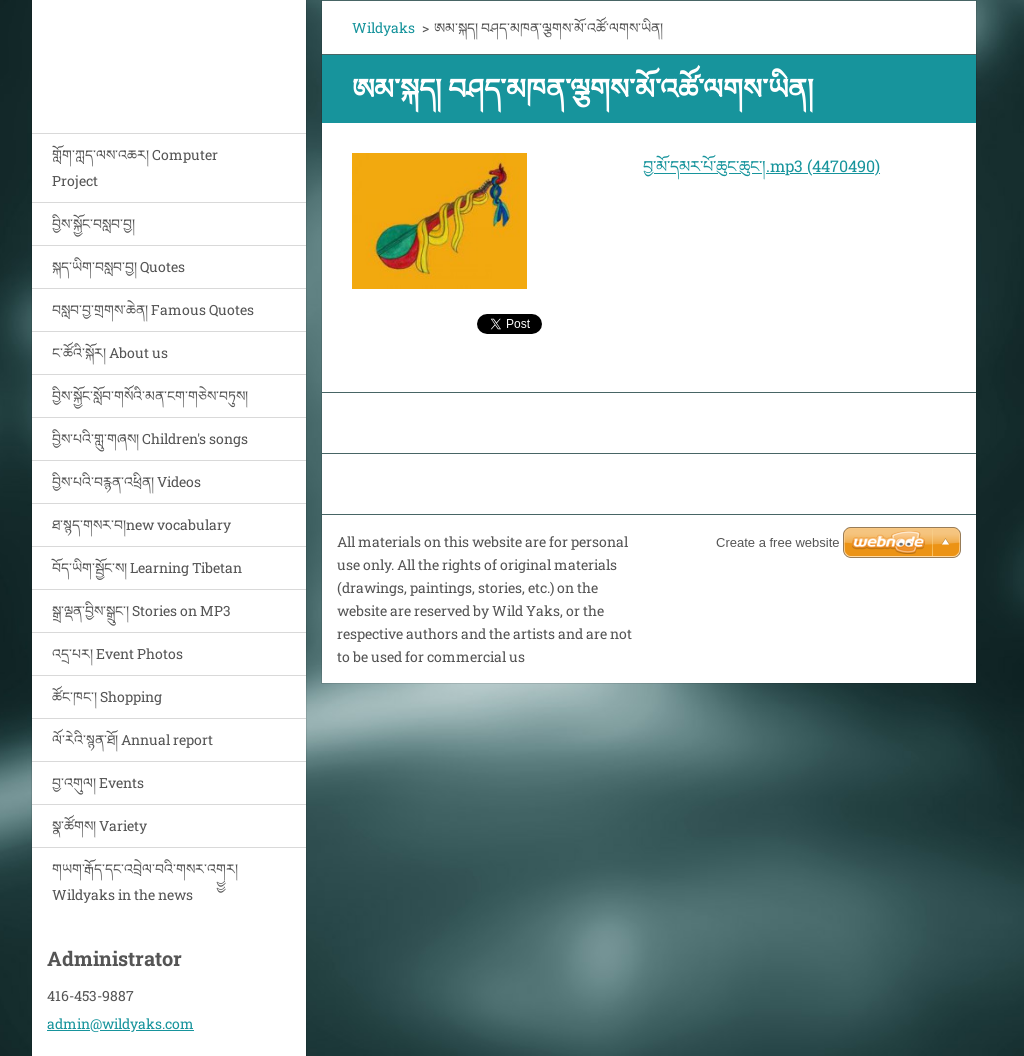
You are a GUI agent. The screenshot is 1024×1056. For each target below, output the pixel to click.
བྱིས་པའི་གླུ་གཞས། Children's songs (150, 438)
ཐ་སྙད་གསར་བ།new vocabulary (141, 524)
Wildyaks (383, 27)
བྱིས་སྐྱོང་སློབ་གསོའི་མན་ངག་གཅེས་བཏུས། (150, 395)
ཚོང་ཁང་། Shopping (107, 696)
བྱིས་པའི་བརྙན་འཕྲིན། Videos (126, 481)
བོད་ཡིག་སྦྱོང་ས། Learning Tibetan (147, 567)
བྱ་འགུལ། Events (98, 782)
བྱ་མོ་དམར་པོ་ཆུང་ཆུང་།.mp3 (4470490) (761, 165)
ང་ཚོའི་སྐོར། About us (110, 352)
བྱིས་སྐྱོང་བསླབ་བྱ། (93, 223)
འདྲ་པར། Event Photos (117, 653)
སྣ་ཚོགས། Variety (99, 825)
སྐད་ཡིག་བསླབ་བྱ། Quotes (118, 266)
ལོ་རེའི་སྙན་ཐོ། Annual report (132, 739)
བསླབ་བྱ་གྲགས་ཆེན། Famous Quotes (153, 309)
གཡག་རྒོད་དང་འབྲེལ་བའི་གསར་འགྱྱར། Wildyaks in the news (145, 881)
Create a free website (778, 542)
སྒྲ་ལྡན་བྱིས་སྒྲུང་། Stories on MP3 (141, 610)
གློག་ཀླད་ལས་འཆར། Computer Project (135, 167)
